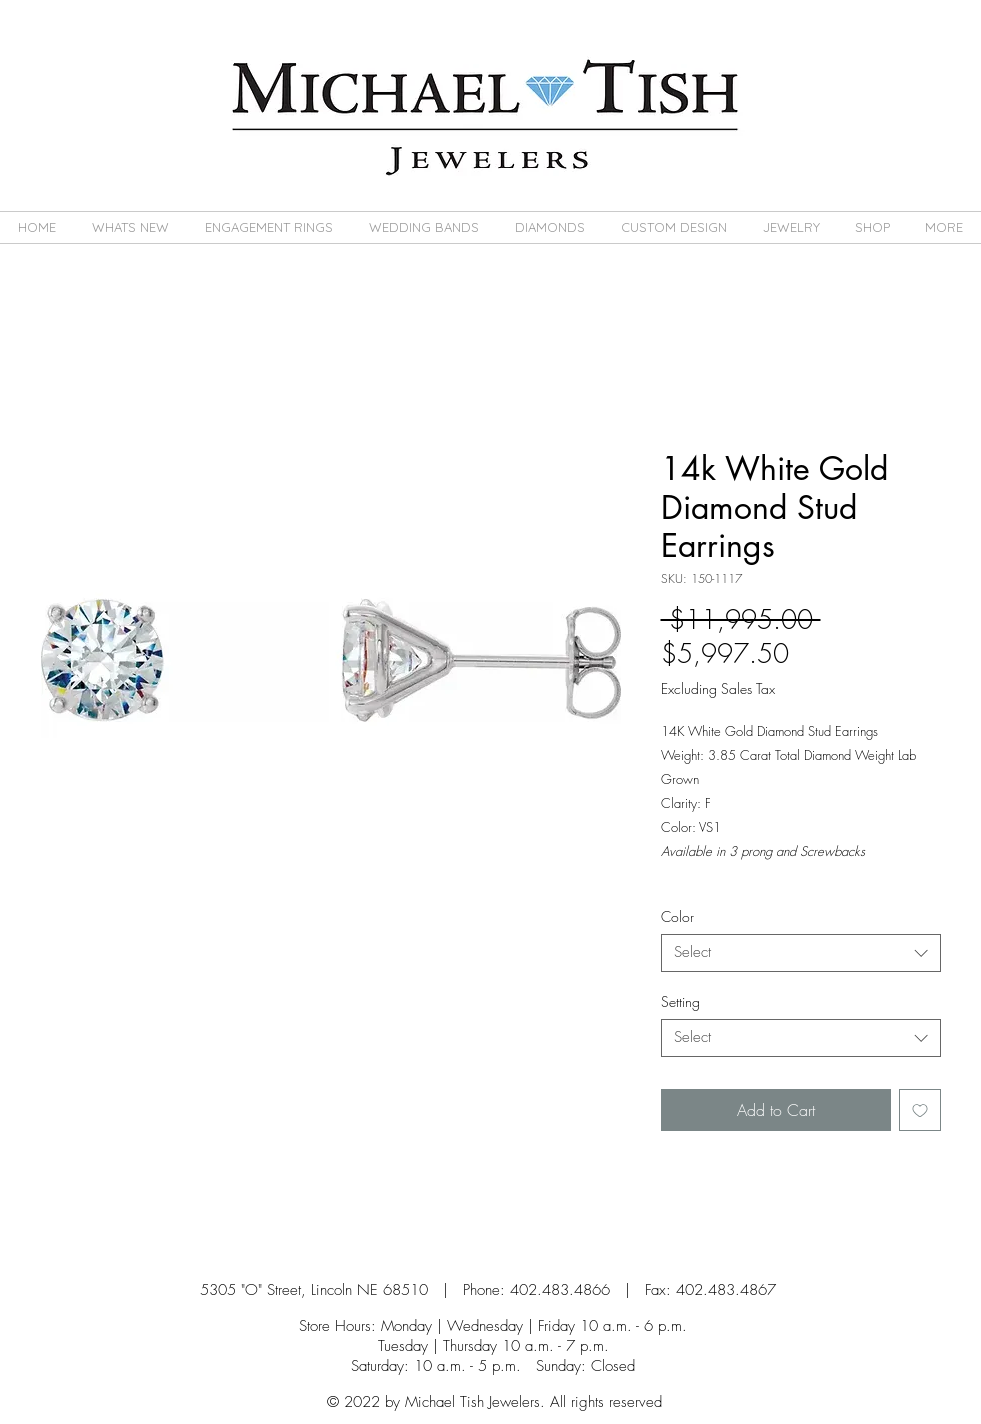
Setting (680, 1001)
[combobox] (801, 953)
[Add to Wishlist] (920, 1110)
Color (677, 916)
